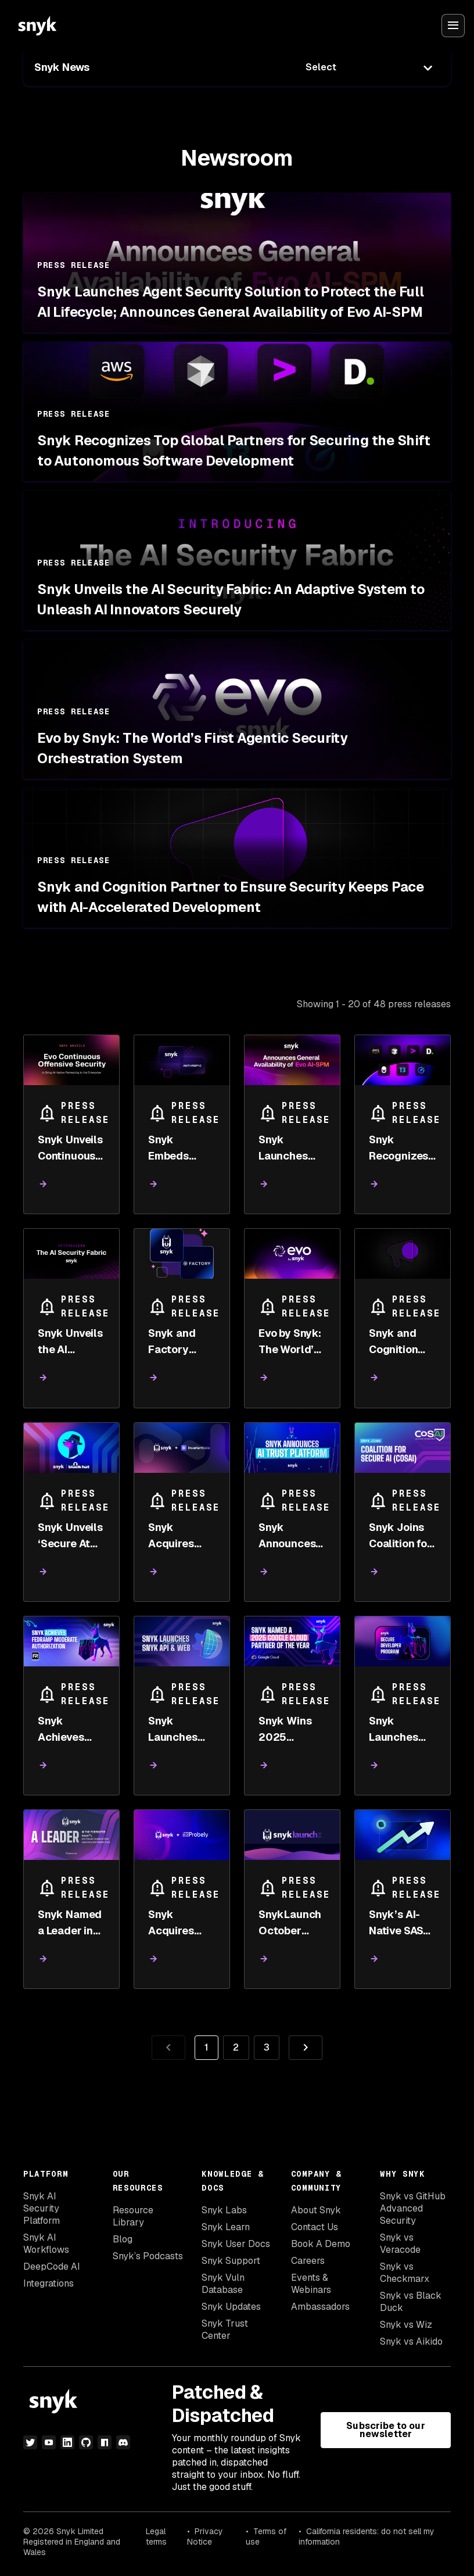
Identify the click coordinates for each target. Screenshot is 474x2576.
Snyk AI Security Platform (41, 2208)
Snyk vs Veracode (400, 2243)
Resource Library (133, 2216)
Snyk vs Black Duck (410, 2301)
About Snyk (316, 2210)
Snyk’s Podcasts (148, 2256)
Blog (122, 2239)
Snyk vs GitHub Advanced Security (413, 2208)
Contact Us (314, 2227)
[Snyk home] (37, 25)
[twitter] (30, 2442)
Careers (308, 2261)
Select (321, 67)
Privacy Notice (205, 2536)
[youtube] (49, 2442)
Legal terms (156, 2536)
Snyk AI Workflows (46, 2243)
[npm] (105, 2442)
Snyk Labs (224, 2210)
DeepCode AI (51, 2266)
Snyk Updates (231, 2306)
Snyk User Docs (236, 2244)
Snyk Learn (226, 2227)
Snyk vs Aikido (411, 2341)
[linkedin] (67, 2442)
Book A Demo (320, 2244)
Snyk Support (231, 2261)
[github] (86, 2442)
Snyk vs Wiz (406, 2325)
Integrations (48, 2283)
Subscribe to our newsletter (385, 2430)
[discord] (123, 2442)
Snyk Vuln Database (223, 2283)
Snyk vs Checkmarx (404, 2272)
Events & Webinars (311, 2283)
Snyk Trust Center (225, 2329)
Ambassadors (320, 2306)
